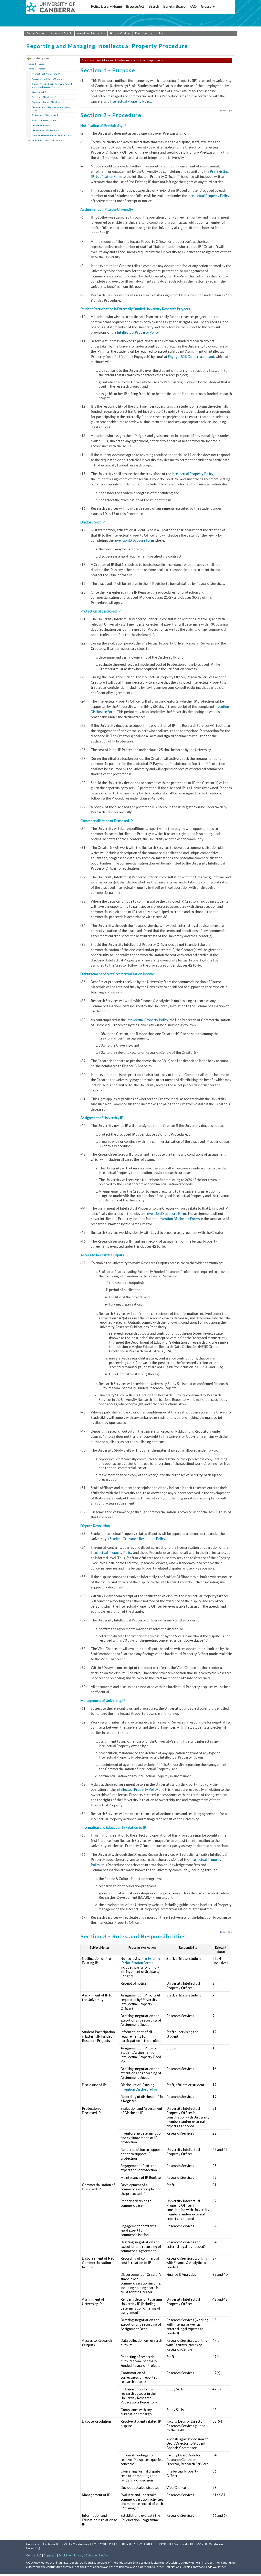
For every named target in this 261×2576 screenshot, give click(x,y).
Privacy (78, 2555)
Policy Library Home (106, 6)
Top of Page (226, 110)
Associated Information (91, 33)
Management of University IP (46, 130)
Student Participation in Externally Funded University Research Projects (52, 85)
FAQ (193, 6)
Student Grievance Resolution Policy (137, 1539)
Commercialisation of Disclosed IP (48, 102)
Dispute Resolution (41, 125)
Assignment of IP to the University (48, 79)
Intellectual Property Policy (130, 101)
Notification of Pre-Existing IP (46, 74)
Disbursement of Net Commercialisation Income (51, 108)
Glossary (208, 6)
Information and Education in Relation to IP (52, 135)
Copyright (50, 2555)
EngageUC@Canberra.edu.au (190, 356)
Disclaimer (65, 2555)
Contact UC (33, 2555)
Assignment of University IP (45, 115)
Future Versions (144, 33)
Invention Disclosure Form (134, 540)
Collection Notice (96, 2555)
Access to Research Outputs (45, 120)
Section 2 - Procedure (38, 68)
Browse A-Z (135, 6)
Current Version (36, 33)
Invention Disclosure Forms (179, 1219)
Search (154, 6)
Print (162, 33)
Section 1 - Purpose (36, 64)
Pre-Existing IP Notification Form (140, 1960)
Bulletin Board (174, 6)
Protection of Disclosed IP (44, 97)
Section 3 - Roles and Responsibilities (45, 140)
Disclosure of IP (39, 92)
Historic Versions (120, 33)
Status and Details (61, 33)
